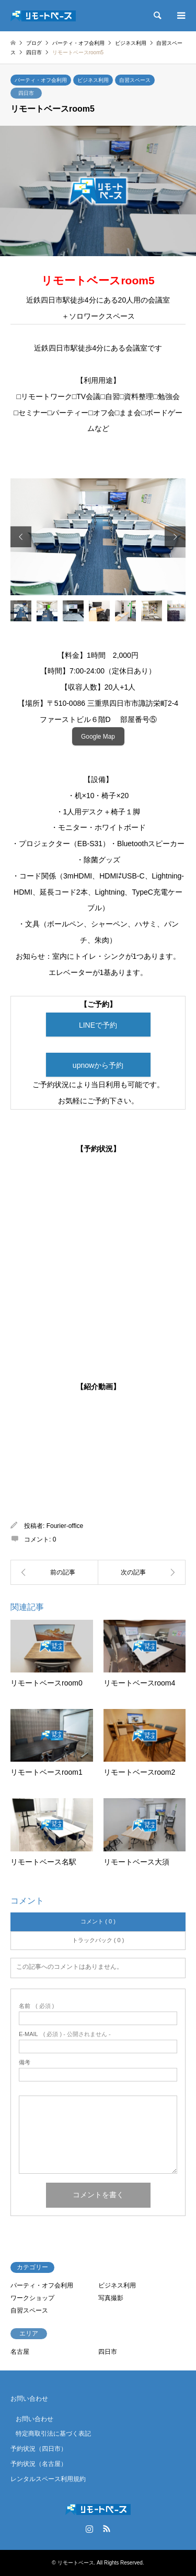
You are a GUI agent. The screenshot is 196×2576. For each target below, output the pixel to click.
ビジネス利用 (93, 80)
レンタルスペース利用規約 (48, 2479)
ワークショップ (32, 2298)
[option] (98, 536)
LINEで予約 (98, 1025)
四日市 (26, 93)
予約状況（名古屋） (38, 2463)
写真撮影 (110, 2298)
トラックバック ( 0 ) (98, 1940)
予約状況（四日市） (38, 2448)
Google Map (98, 736)
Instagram (89, 2528)
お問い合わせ (29, 2398)
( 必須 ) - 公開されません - (65, 2034)
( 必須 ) (36, 2006)
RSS (106, 2528)
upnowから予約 (98, 1065)
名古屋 (19, 2351)
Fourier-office (65, 1526)
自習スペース (135, 80)
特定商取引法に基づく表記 (53, 2433)
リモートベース (75, 2563)
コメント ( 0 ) (98, 1921)
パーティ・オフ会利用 (41, 80)
